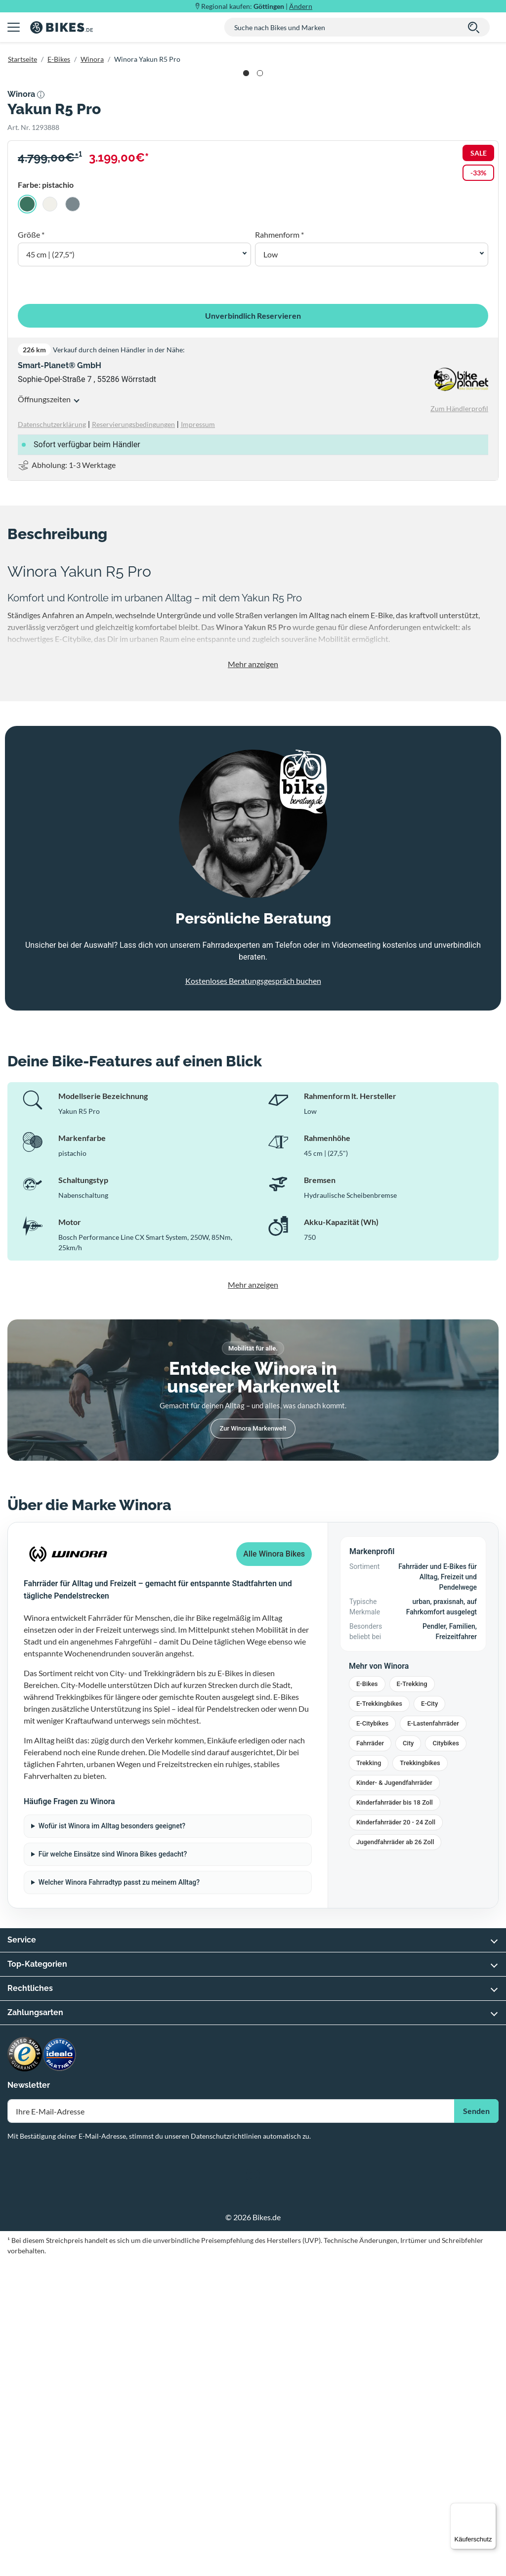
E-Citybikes (372, 2039)
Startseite (22, 59)
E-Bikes (58, 59)
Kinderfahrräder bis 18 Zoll (394, 2118)
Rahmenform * (279, 550)
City (408, 2059)
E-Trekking (412, 1999)
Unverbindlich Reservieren (253, 631)
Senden (476, 2427)
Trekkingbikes (420, 2078)
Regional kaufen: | (256, 6)
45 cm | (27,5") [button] (50, 570)
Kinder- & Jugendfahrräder (394, 2098)
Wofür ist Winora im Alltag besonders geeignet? (112, 2142)
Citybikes (445, 2059)
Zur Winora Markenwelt (253, 1744)
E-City (429, 2019)
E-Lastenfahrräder (433, 2039)
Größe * (31, 550)
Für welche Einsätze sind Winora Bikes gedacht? (113, 2170)
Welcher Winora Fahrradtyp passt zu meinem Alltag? (119, 2198)
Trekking (368, 2078)
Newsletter (28, 2401)
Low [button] (270, 570)
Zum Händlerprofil (459, 724)
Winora (92, 59)
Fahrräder (370, 2059)
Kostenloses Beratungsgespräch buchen (253, 1296)
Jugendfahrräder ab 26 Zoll (395, 2157)
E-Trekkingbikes (379, 2019)
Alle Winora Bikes (274, 1869)
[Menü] (490, 2509)
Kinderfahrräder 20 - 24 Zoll (395, 2138)
